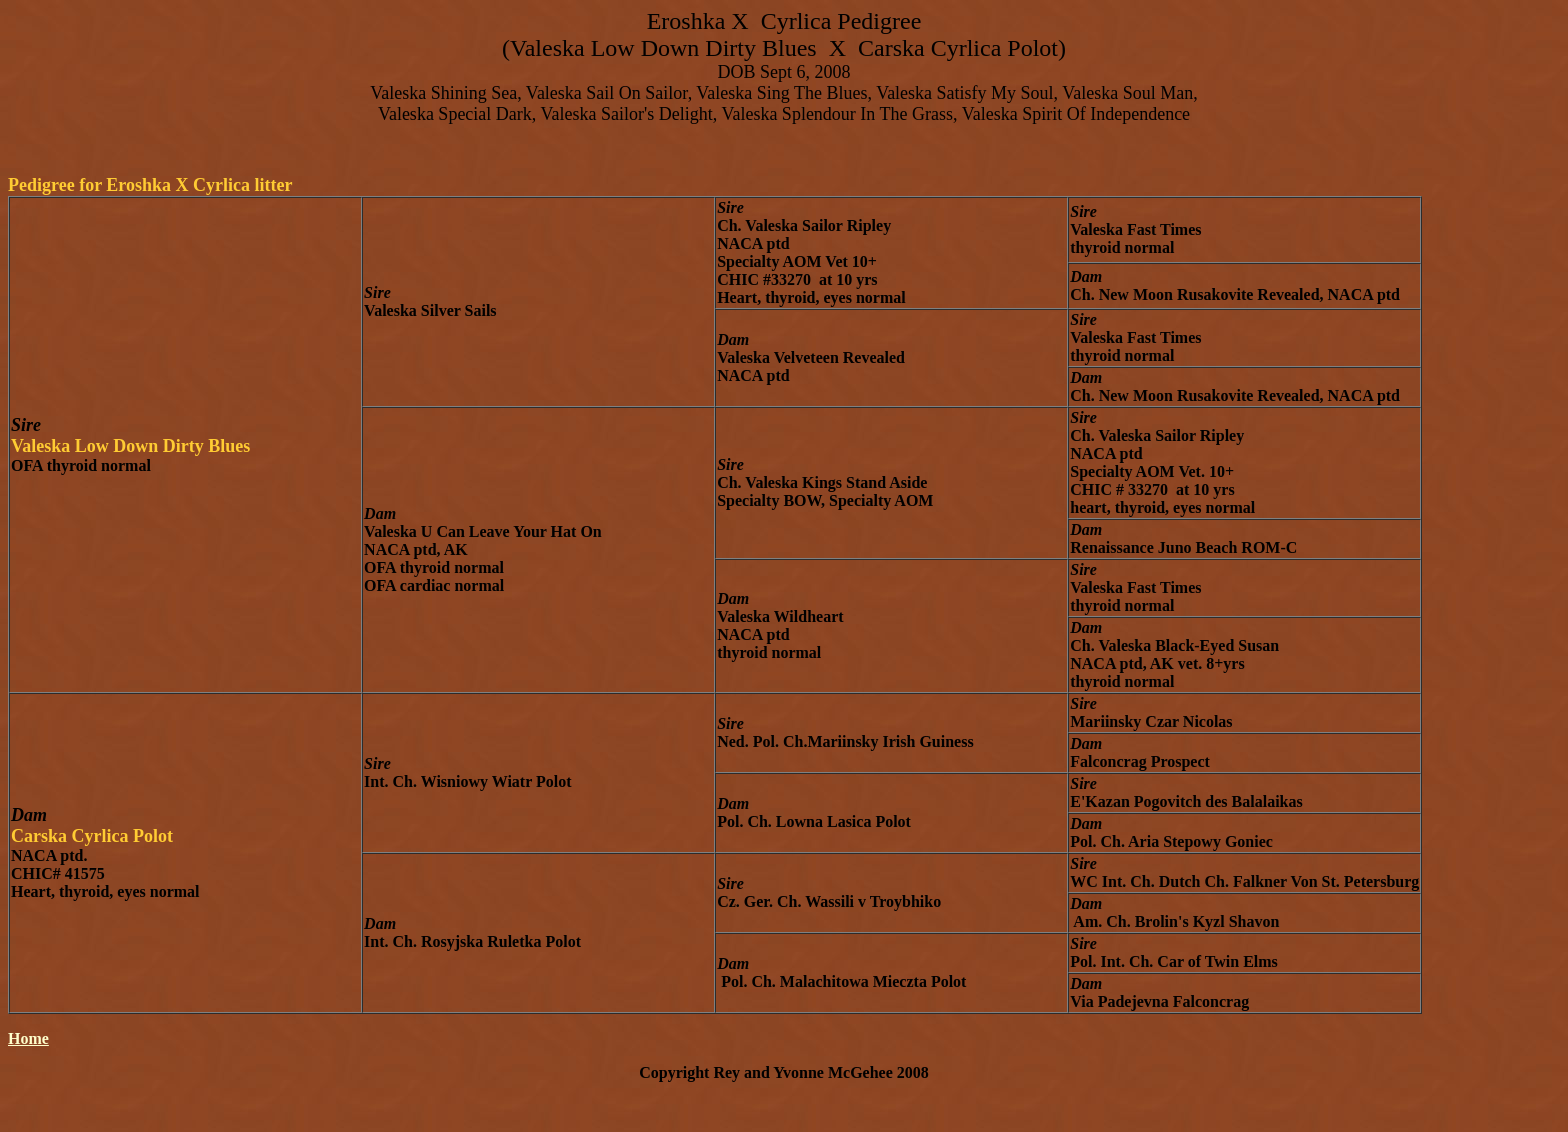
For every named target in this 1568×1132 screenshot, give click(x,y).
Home (28, 1038)
